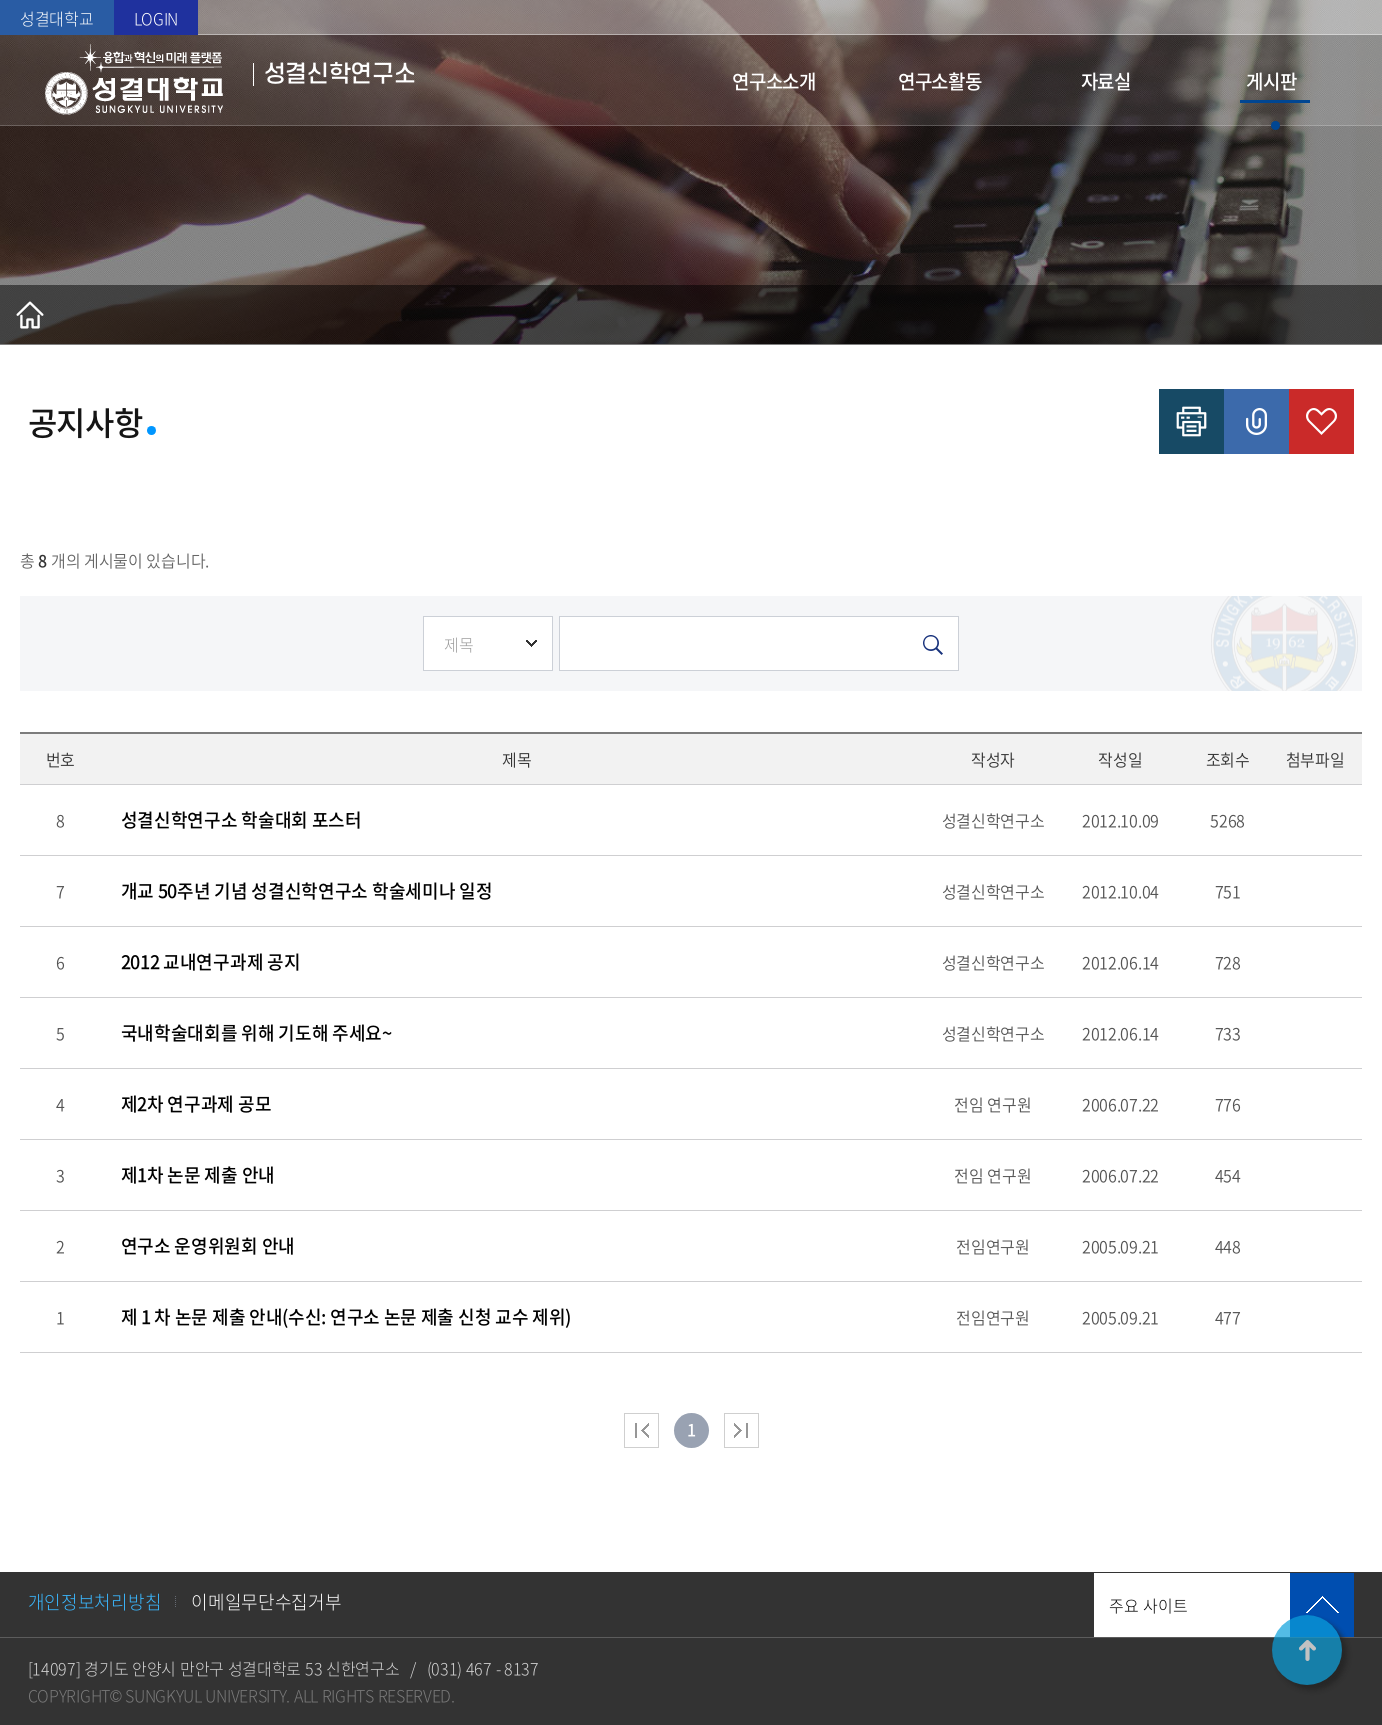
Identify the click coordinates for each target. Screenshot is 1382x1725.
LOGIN (156, 18)
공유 (1256, 421)
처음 (641, 1430)
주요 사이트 (1148, 1605)
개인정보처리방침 (95, 1601)
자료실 (1106, 81)
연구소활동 (940, 81)
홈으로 (30, 315)
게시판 (1271, 81)
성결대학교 (57, 18)
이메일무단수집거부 (266, 1601)
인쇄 (1191, 421)
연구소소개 (774, 81)
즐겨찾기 (1321, 421)
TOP (1307, 1650)
